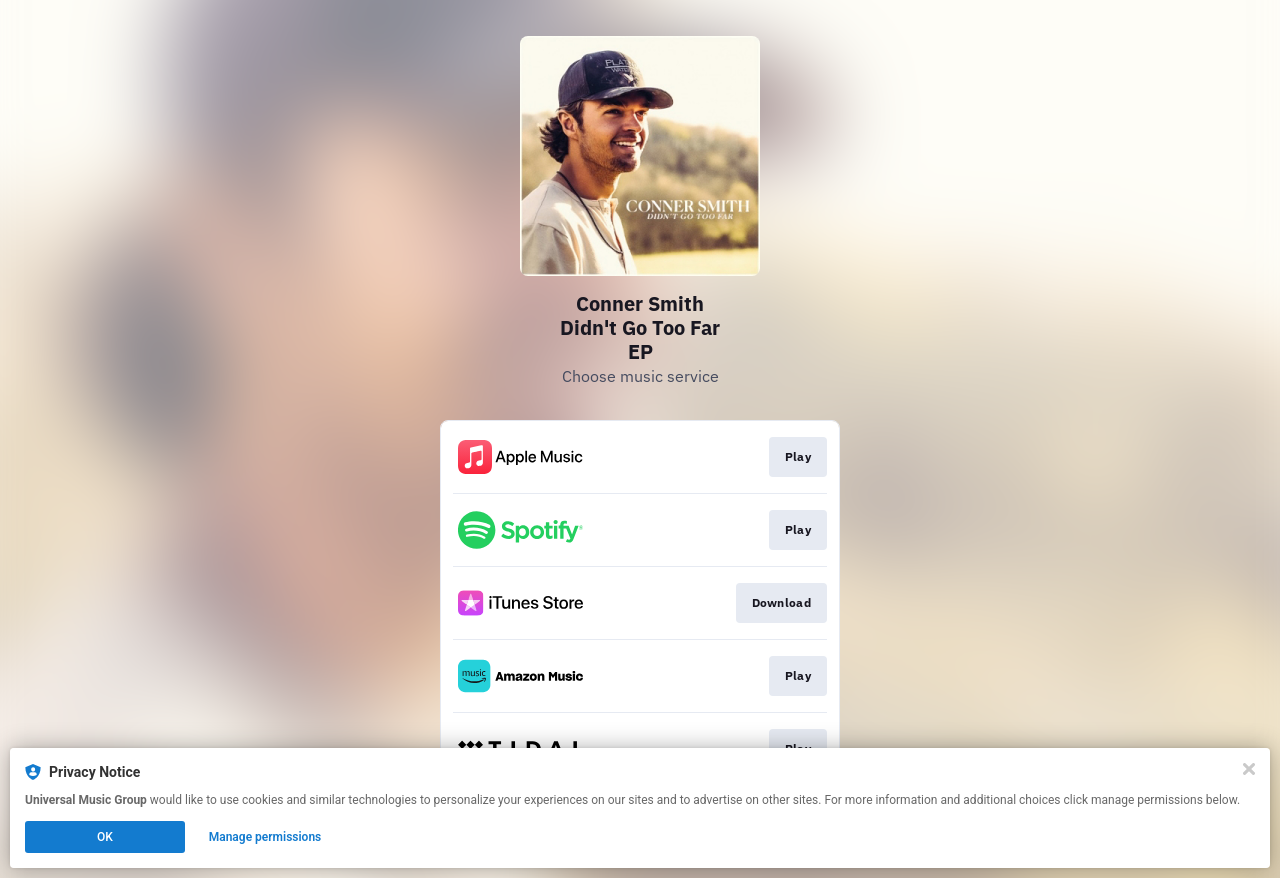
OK (105, 837)
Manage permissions (265, 837)
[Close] (1249, 769)
